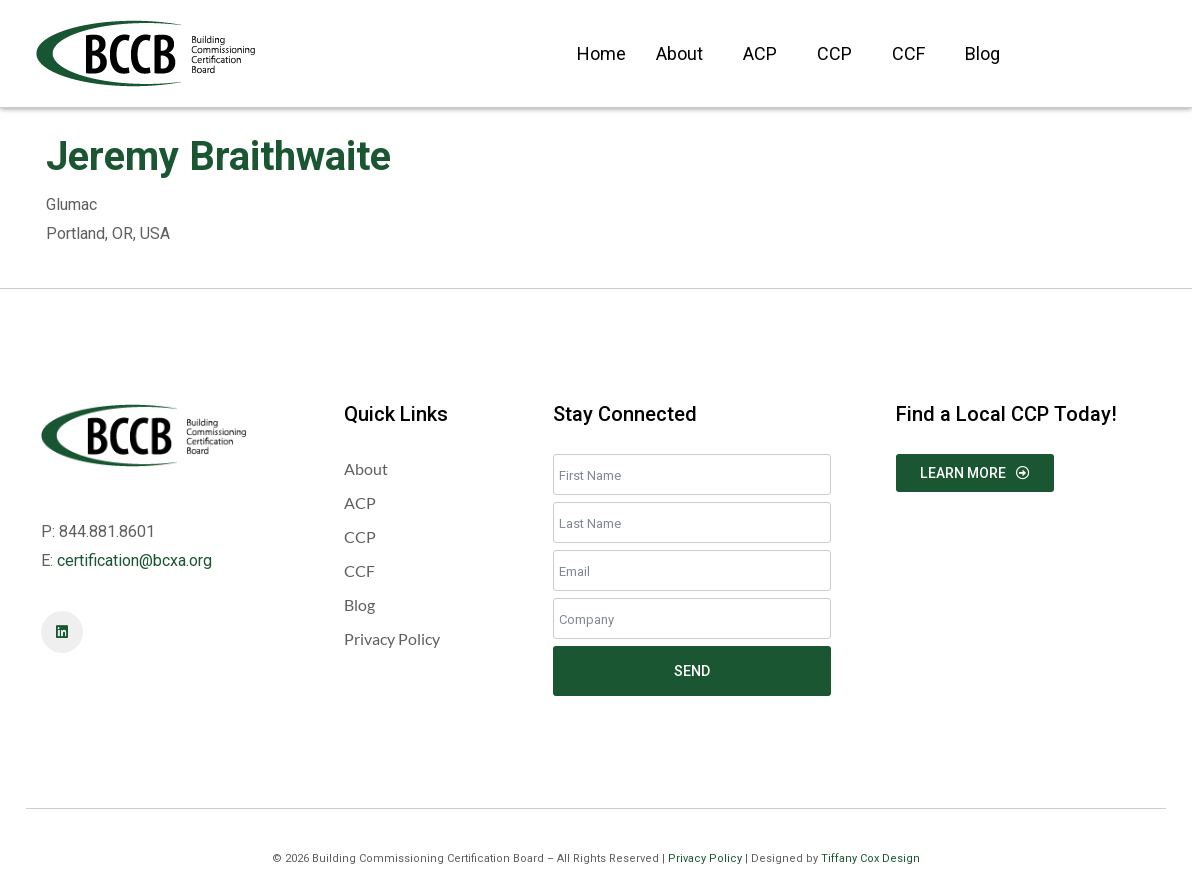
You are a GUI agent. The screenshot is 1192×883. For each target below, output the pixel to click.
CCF (908, 53)
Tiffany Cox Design (870, 858)
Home (601, 53)
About (679, 53)
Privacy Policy (705, 858)
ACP (760, 53)
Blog (982, 53)
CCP (834, 53)
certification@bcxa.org (134, 560)
